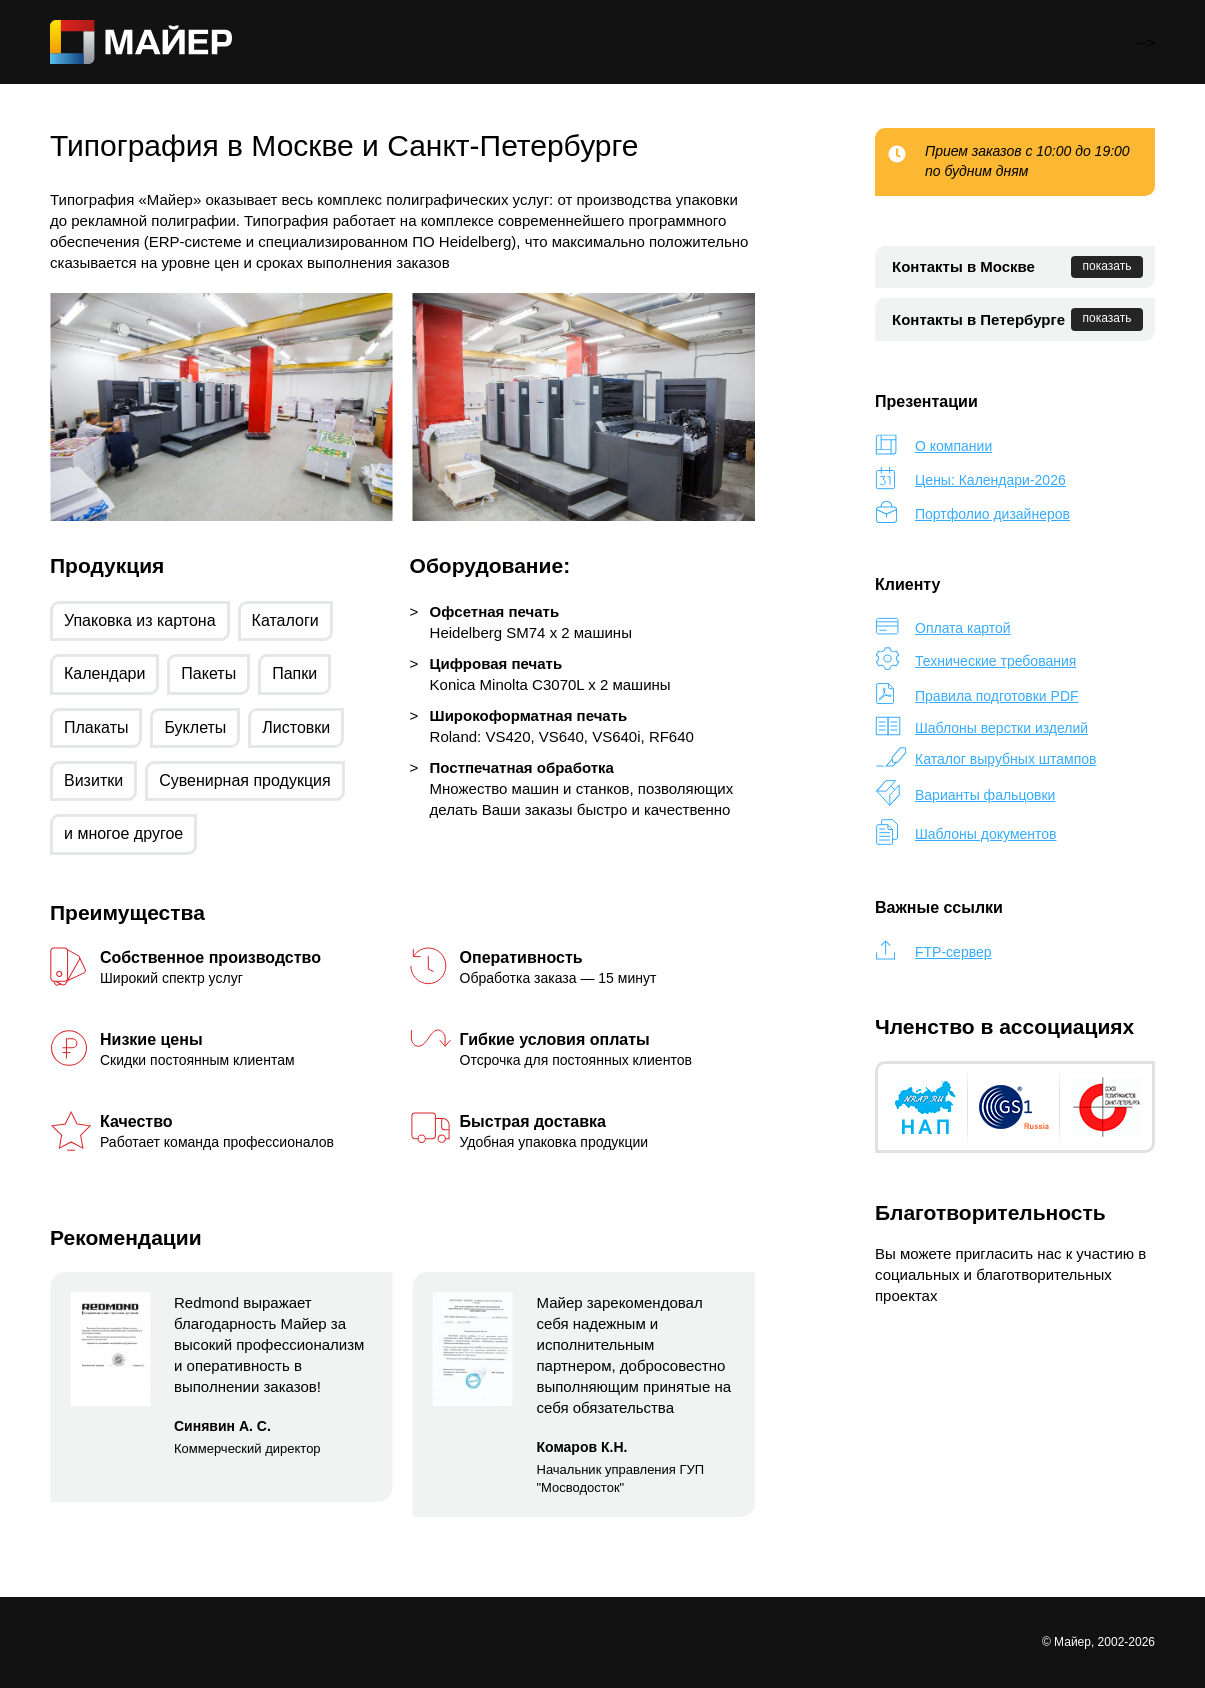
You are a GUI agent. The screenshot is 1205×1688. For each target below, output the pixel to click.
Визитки (93, 780)
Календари (104, 673)
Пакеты (208, 673)
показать (1107, 266)
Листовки (296, 727)
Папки (294, 673)
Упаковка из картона (140, 620)
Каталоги (285, 620)
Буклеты (195, 727)
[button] (20, 407)
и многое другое (123, 833)
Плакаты (96, 727)
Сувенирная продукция (245, 780)
